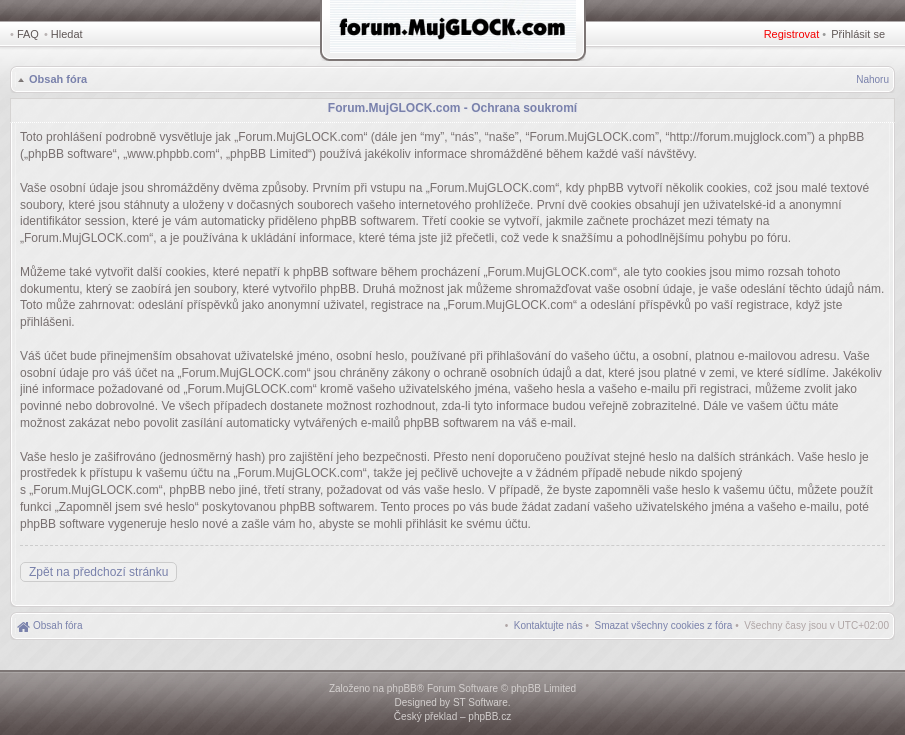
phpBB (402, 688)
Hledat (67, 34)
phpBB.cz (489, 716)
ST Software (480, 702)
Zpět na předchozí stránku (98, 572)
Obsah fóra (58, 79)
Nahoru (872, 79)
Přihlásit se (858, 34)
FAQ (28, 34)
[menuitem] (664, 625)
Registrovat (792, 34)
